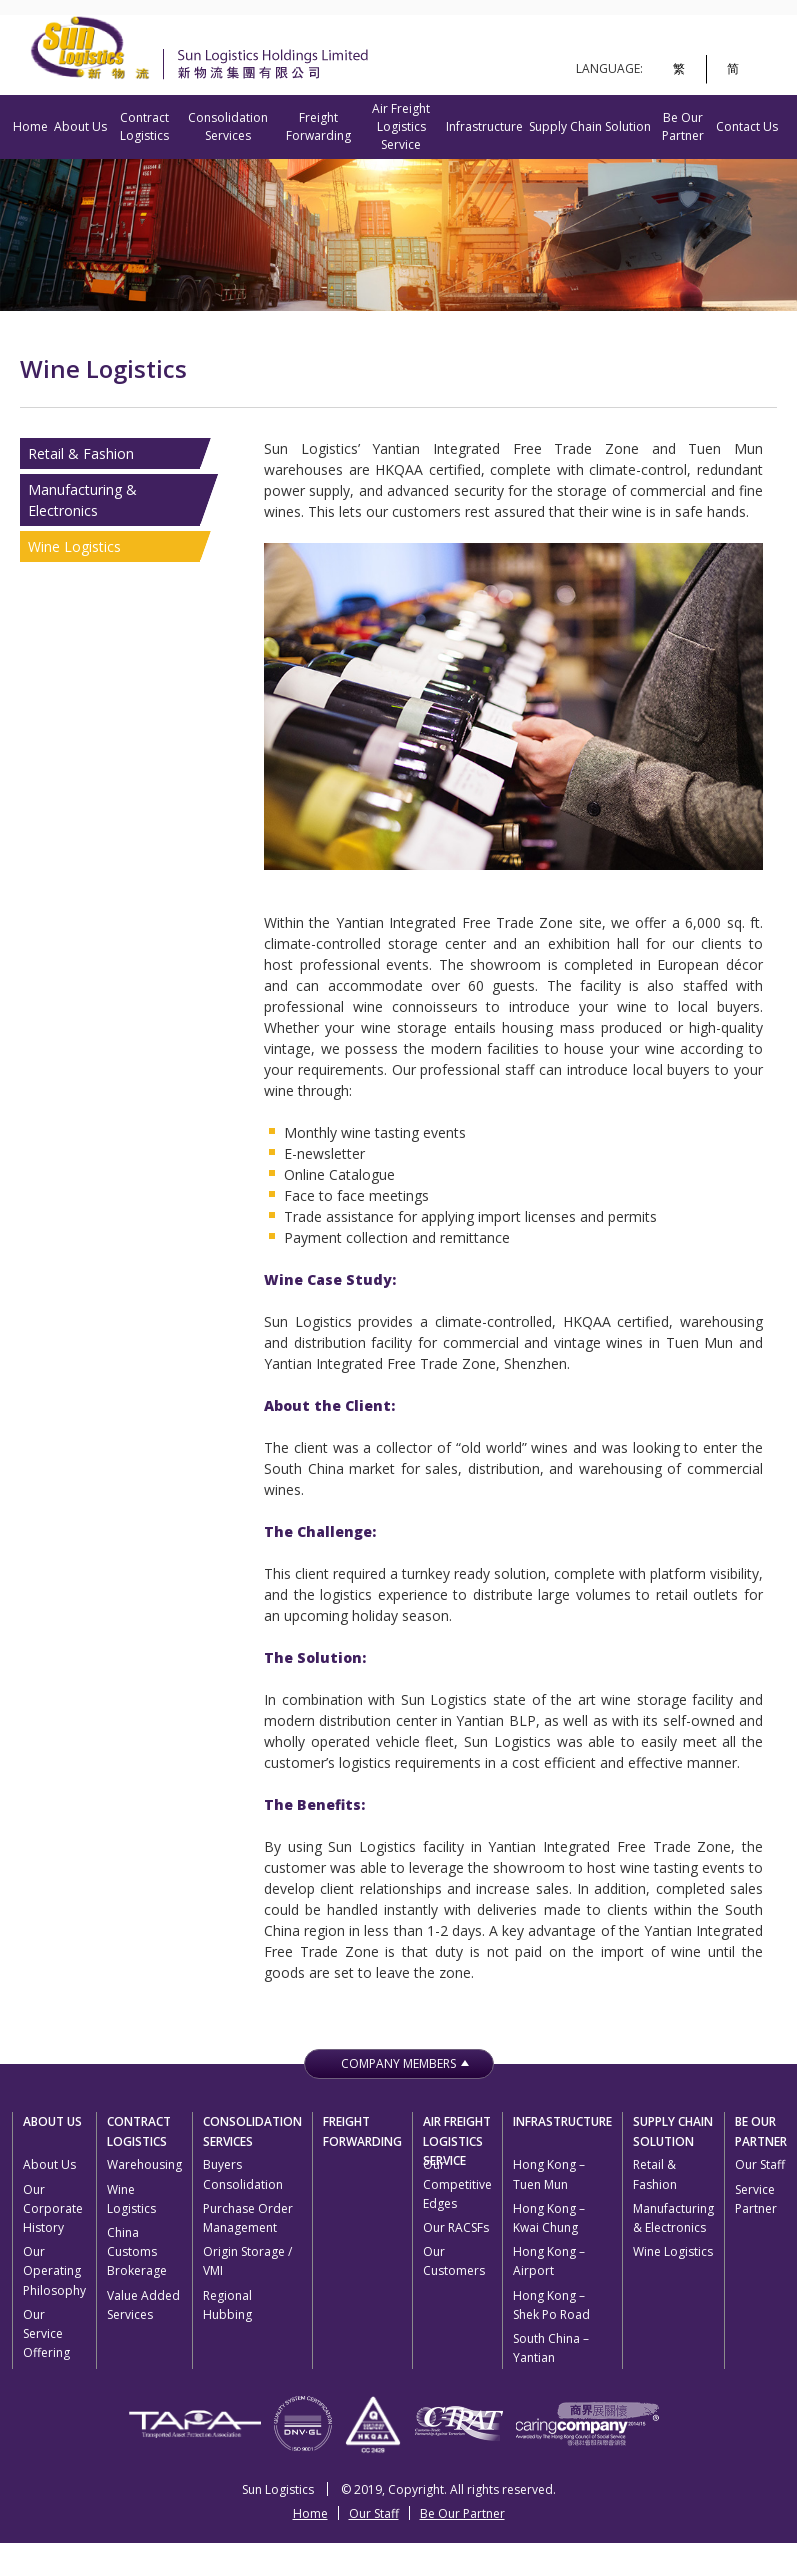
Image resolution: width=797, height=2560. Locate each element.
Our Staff (760, 2164)
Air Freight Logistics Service (401, 126)
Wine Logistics (74, 546)
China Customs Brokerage (137, 2251)
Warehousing (144, 2164)
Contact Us (747, 126)
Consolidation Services (228, 126)
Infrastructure (484, 126)
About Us (80, 126)
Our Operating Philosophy (54, 2270)
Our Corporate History (53, 2208)
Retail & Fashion (81, 453)
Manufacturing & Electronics (82, 500)
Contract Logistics (144, 126)
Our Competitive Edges (457, 2183)
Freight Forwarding (318, 126)
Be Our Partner (683, 126)
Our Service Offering (46, 2333)
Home (30, 126)
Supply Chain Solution (590, 126)
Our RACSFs (456, 2227)
